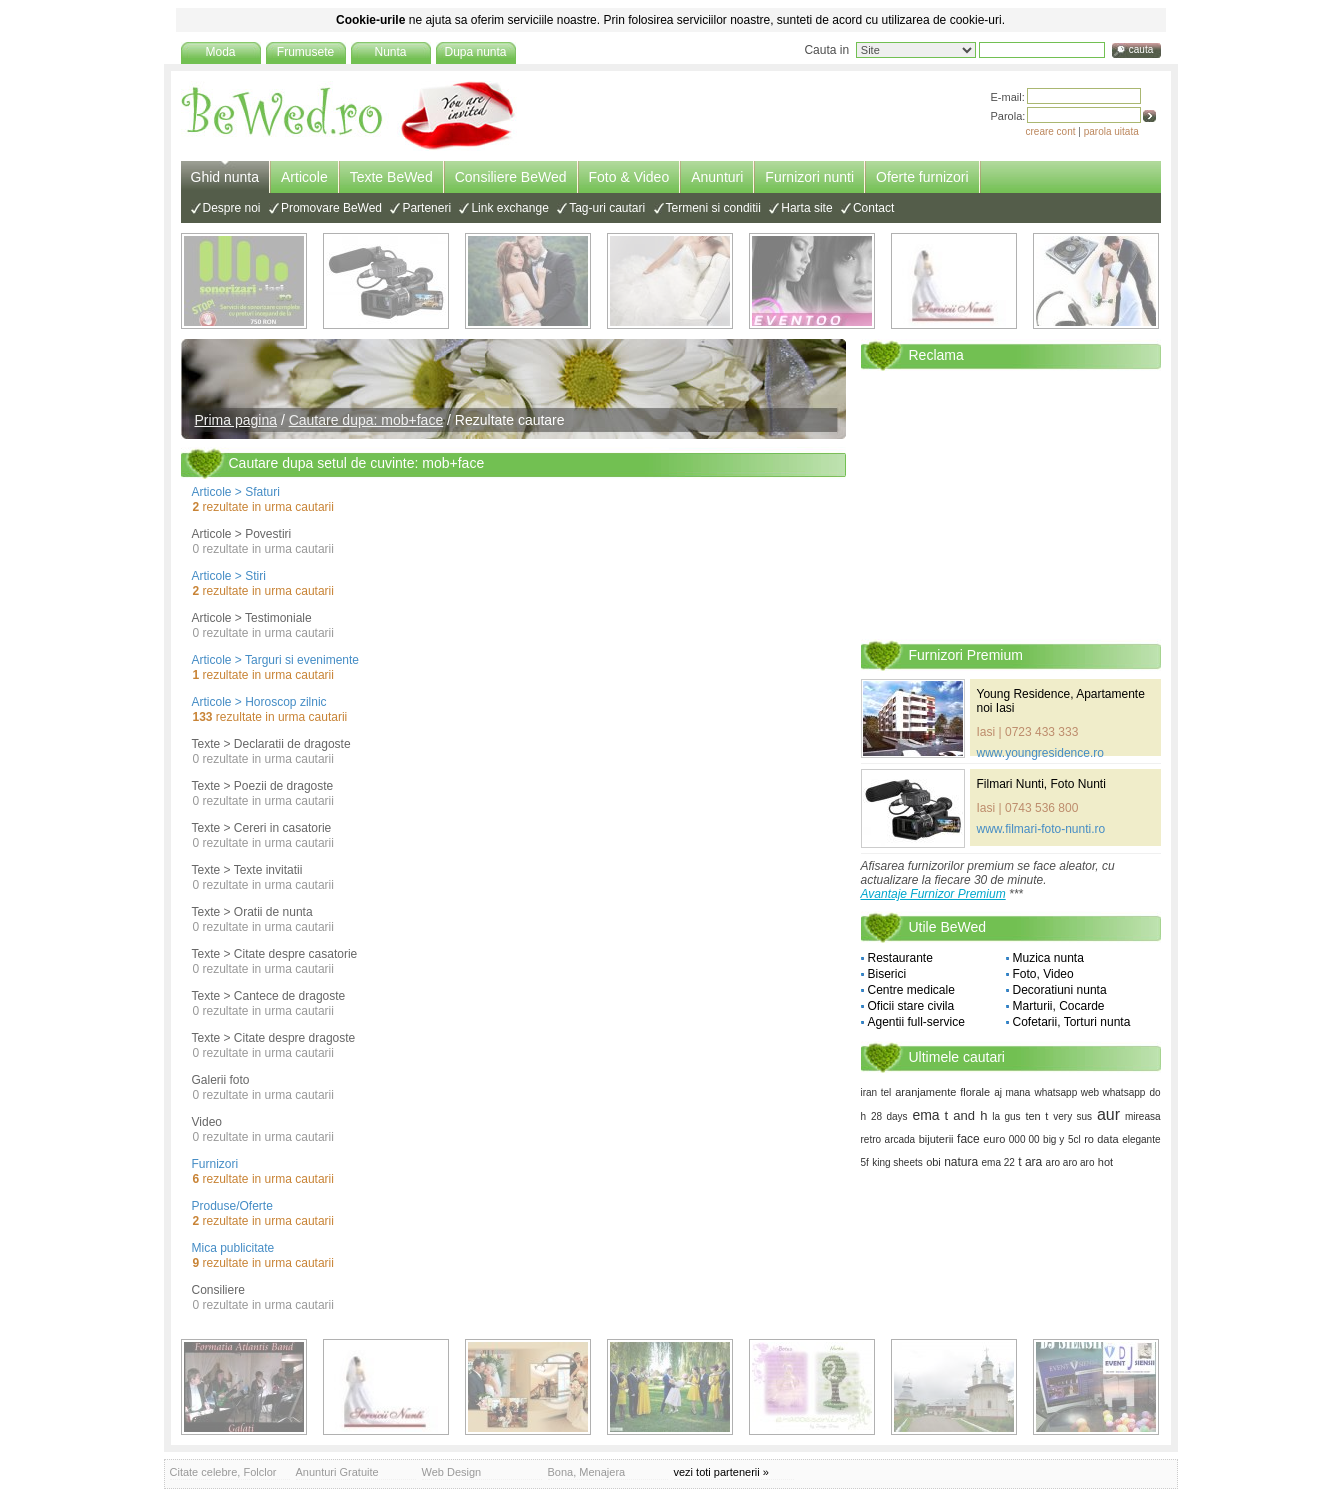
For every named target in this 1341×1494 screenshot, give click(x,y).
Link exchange (509, 208)
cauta (1141, 49)
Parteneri (426, 208)
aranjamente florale (942, 1092)
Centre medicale (911, 990)
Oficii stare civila (911, 1006)
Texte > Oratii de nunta (252, 912)
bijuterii (936, 1139)
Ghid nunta (225, 177)
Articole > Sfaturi (236, 492)
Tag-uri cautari (607, 208)
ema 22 (998, 1162)
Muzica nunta (1048, 958)
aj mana (1012, 1092)
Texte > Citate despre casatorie (275, 954)
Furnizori (215, 1164)
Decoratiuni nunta (1060, 990)
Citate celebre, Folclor (223, 1472)
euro (994, 1139)
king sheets (897, 1162)
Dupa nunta (475, 52)
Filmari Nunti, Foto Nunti (1041, 784)
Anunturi (717, 177)
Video (207, 1122)
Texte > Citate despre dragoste (274, 1038)
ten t (1036, 1116)
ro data (1101, 1139)
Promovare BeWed (331, 208)
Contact (873, 208)
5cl (1074, 1139)
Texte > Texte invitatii (247, 870)
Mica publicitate (233, 1248)
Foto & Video (629, 177)
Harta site (806, 208)
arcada (900, 1139)
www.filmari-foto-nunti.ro (1041, 829)
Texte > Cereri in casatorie (262, 828)
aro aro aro (1070, 1162)
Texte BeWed (391, 177)
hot (1105, 1162)
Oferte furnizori (922, 177)
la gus (1006, 1116)
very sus (1072, 1116)
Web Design (452, 1472)
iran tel (876, 1092)
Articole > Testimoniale (252, 618)
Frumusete (305, 52)
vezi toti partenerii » (721, 1472)
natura (961, 1162)
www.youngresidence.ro (1040, 753)
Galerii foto (221, 1080)
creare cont (1051, 131)
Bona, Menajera (587, 1472)
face (968, 1139)
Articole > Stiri (229, 576)
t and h (966, 1115)
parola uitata (1111, 131)
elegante (1141, 1139)
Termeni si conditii (713, 208)
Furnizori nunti (809, 177)
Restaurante (900, 958)
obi (933, 1162)
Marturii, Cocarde (1059, 1006)
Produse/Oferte (232, 1206)
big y (1053, 1139)
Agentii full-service (916, 1022)
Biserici (887, 974)
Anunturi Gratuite (337, 1472)
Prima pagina (236, 420)
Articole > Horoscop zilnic (259, 702)
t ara (1030, 1162)
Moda (220, 52)
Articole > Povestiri (242, 534)
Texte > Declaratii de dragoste (271, 744)
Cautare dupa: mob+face (366, 420)
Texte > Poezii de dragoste (263, 786)
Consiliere (218, 1290)
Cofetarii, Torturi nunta (1072, 1022)
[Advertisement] (1011, 504)
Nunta (390, 52)
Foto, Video (1043, 974)
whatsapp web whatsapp (1089, 1092)
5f (865, 1162)
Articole (304, 177)
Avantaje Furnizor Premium (933, 894)
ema (925, 1115)
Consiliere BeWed (511, 177)
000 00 (1024, 1139)
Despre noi (232, 208)
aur (1108, 1114)
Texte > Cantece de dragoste (269, 996)
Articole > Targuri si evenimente (276, 660)
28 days (889, 1116)
